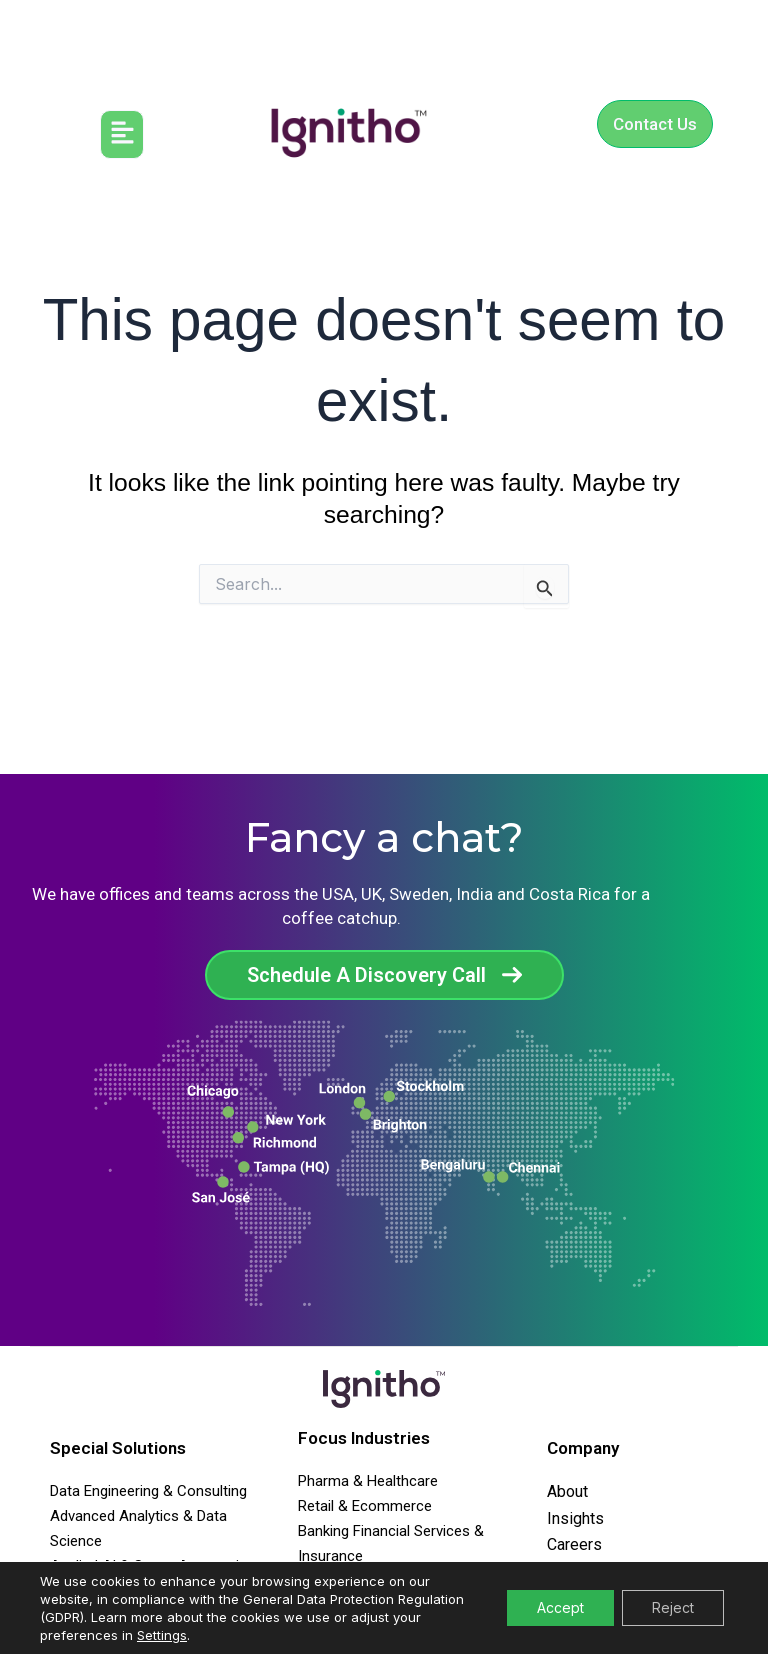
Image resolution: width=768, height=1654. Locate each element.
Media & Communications (383, 1580)
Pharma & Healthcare (368, 1481)
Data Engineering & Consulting (148, 1491)
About (567, 1491)
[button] (122, 134)
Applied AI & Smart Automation (153, 1566)
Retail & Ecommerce (365, 1506)
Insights (575, 1518)
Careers (574, 1544)
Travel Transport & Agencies (391, 1605)
